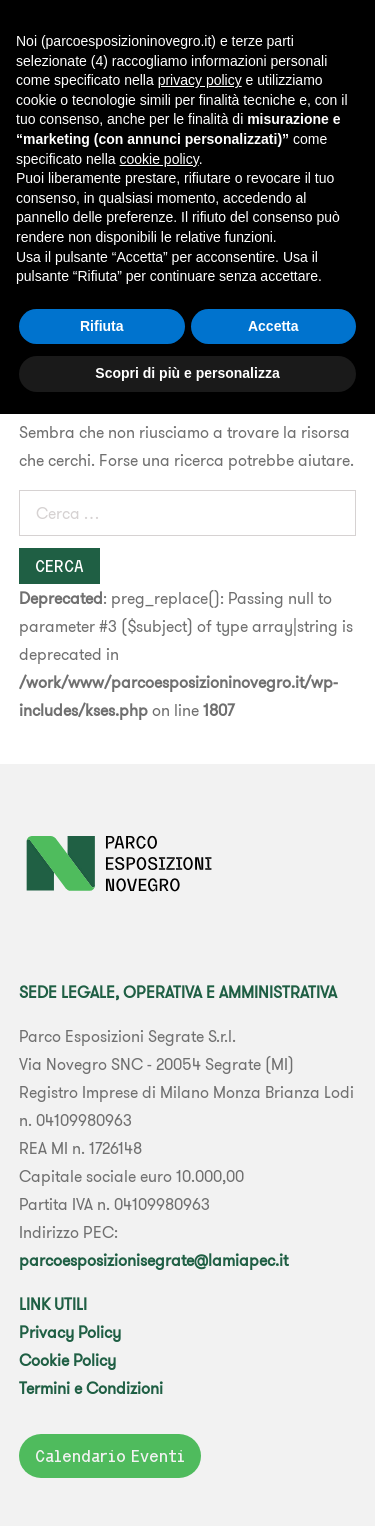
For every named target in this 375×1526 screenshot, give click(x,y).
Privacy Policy (70, 1332)
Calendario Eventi (110, 1456)
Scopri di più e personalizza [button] (187, 373)
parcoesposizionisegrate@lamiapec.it (153, 1260)
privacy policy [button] (200, 80)
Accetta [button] (273, 326)
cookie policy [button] (159, 159)
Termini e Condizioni (91, 1388)
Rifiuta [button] (102, 326)
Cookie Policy (67, 1360)
